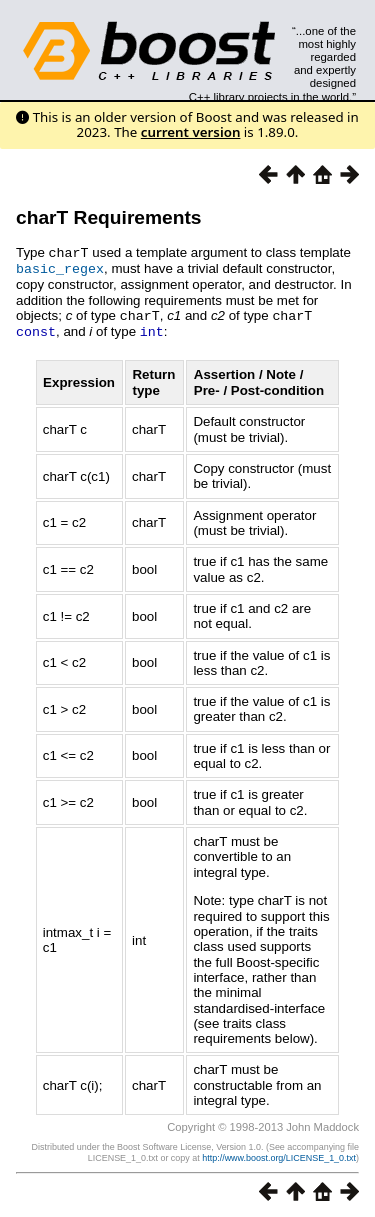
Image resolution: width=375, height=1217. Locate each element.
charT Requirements (109, 217)
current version (191, 132)
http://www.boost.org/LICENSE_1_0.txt (279, 1154)
